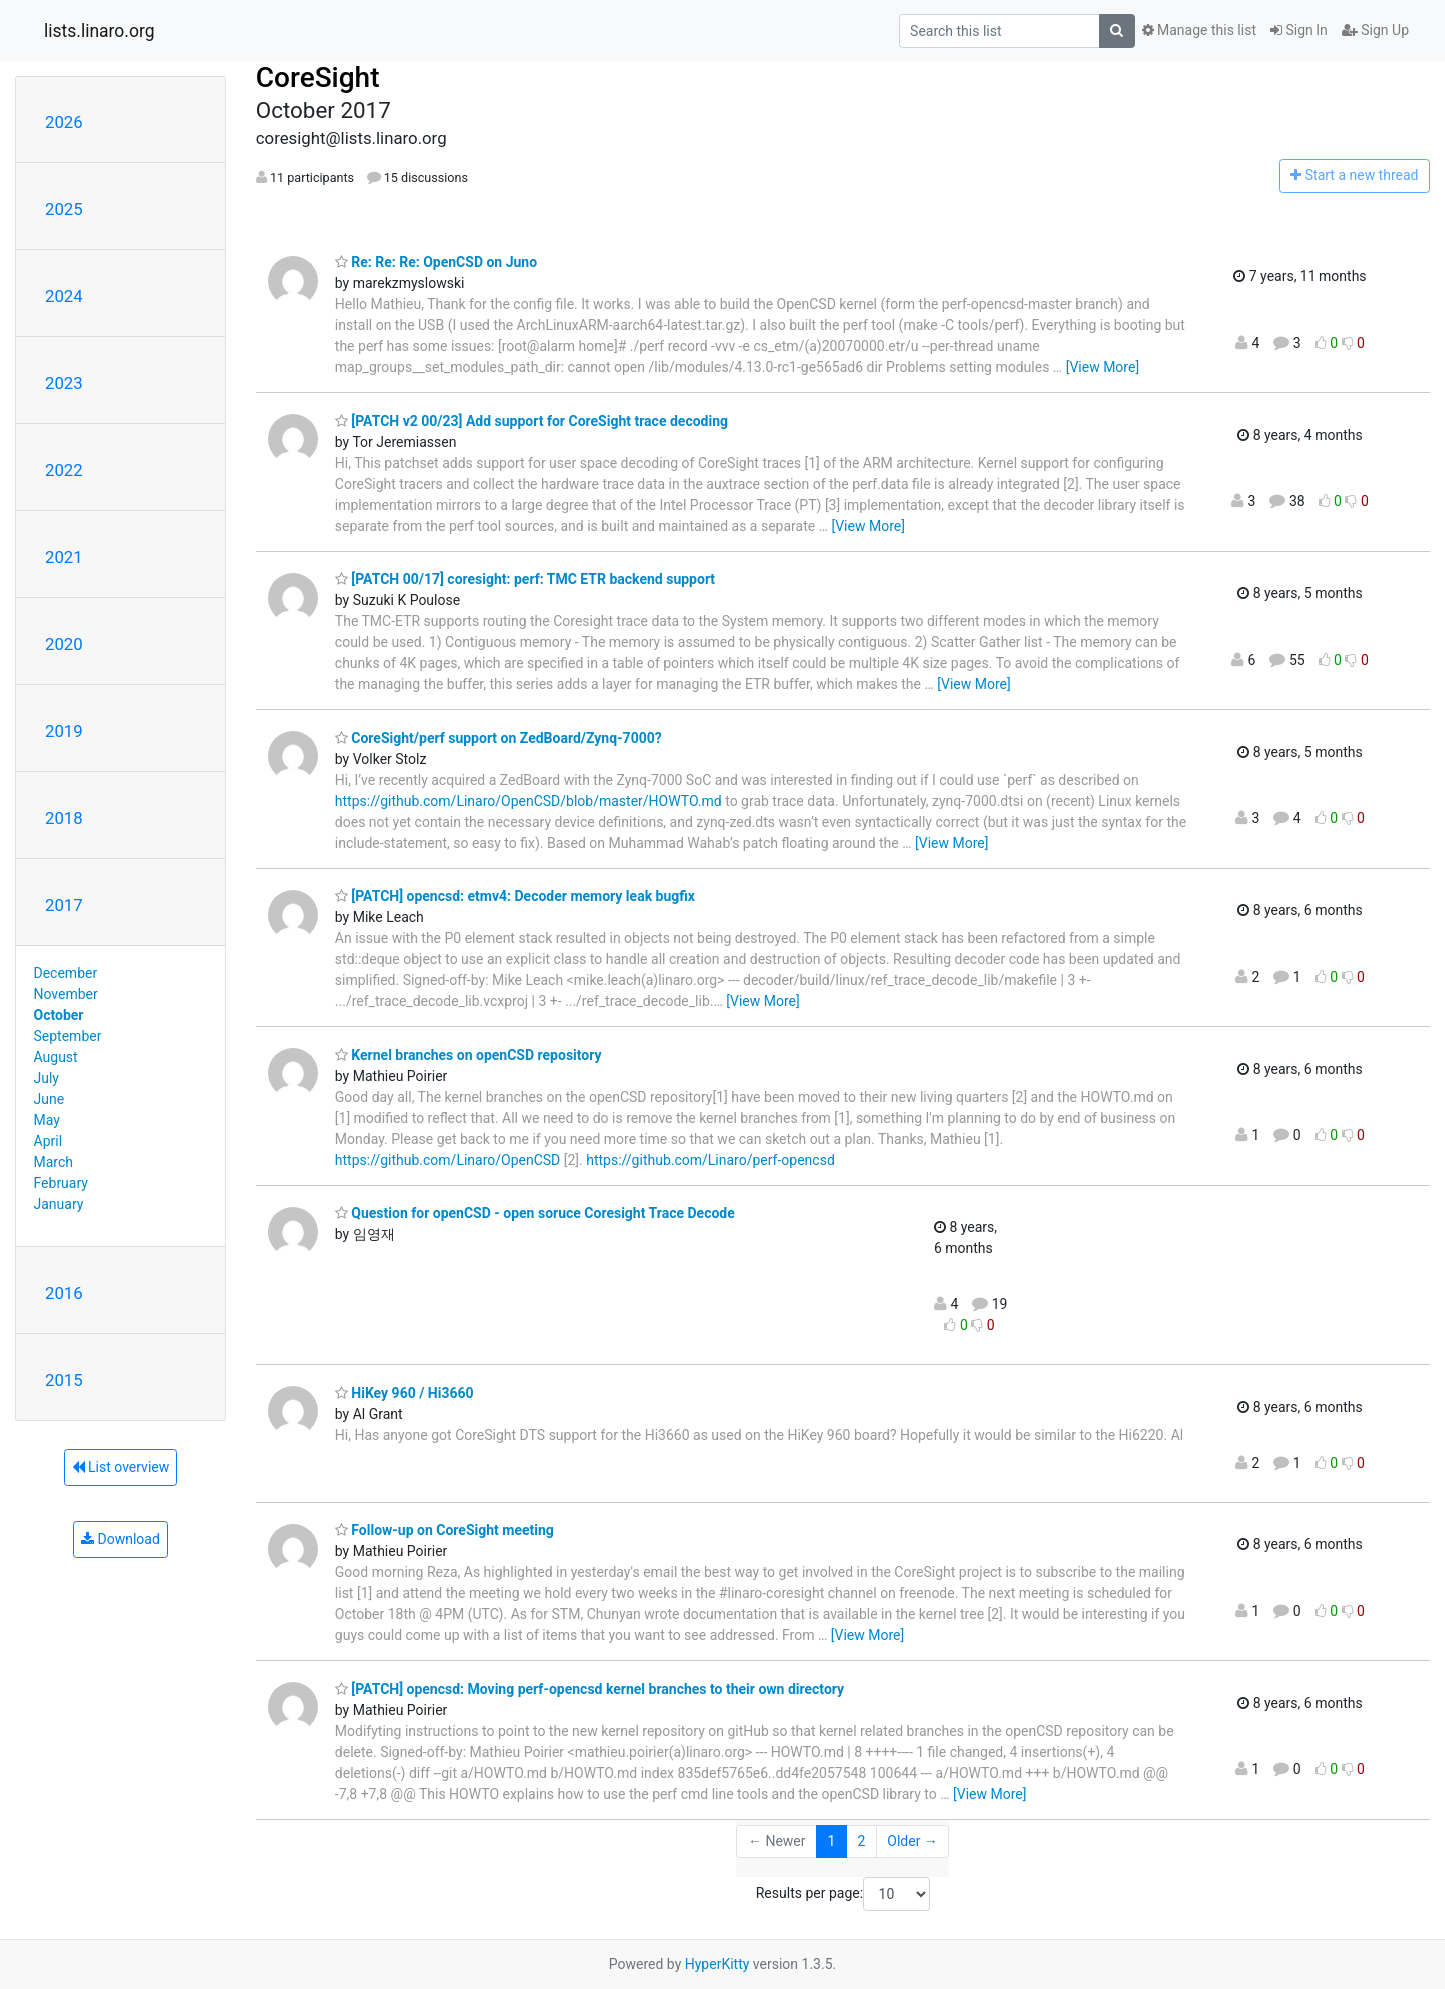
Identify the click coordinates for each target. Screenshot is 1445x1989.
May (47, 1120)
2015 (64, 1380)
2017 (64, 905)
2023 (64, 383)
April (48, 1141)
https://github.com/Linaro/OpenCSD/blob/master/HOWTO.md (528, 801)
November (66, 994)
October (59, 1015)
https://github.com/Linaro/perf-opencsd (710, 1160)
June (49, 1099)
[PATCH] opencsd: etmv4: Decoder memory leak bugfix (515, 896)
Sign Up (1375, 30)
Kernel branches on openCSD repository (468, 1055)
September (68, 1036)
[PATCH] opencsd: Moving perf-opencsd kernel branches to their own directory (589, 1689)
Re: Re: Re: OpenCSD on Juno (436, 262)
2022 (64, 470)
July (46, 1078)
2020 (64, 644)
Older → (912, 1841)
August (56, 1057)
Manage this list (1199, 30)
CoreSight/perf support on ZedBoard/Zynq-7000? (498, 738)
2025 (64, 209)
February (61, 1183)
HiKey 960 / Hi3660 (404, 1393)
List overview (121, 1467)
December (66, 973)
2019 (64, 731)
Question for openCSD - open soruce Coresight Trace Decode (535, 1213)
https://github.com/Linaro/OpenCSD (447, 1160)
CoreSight (318, 77)
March (54, 1162)
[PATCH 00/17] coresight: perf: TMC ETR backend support (525, 579)
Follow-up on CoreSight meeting (444, 1530)
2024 (64, 296)
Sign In (1299, 30)
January (59, 1204)
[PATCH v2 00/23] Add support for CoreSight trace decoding (531, 421)
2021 (64, 557)
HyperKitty (717, 1964)
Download (120, 1539)
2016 (64, 1293)
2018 (64, 818)
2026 (64, 122)
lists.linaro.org (99, 31)
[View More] (1102, 367)
